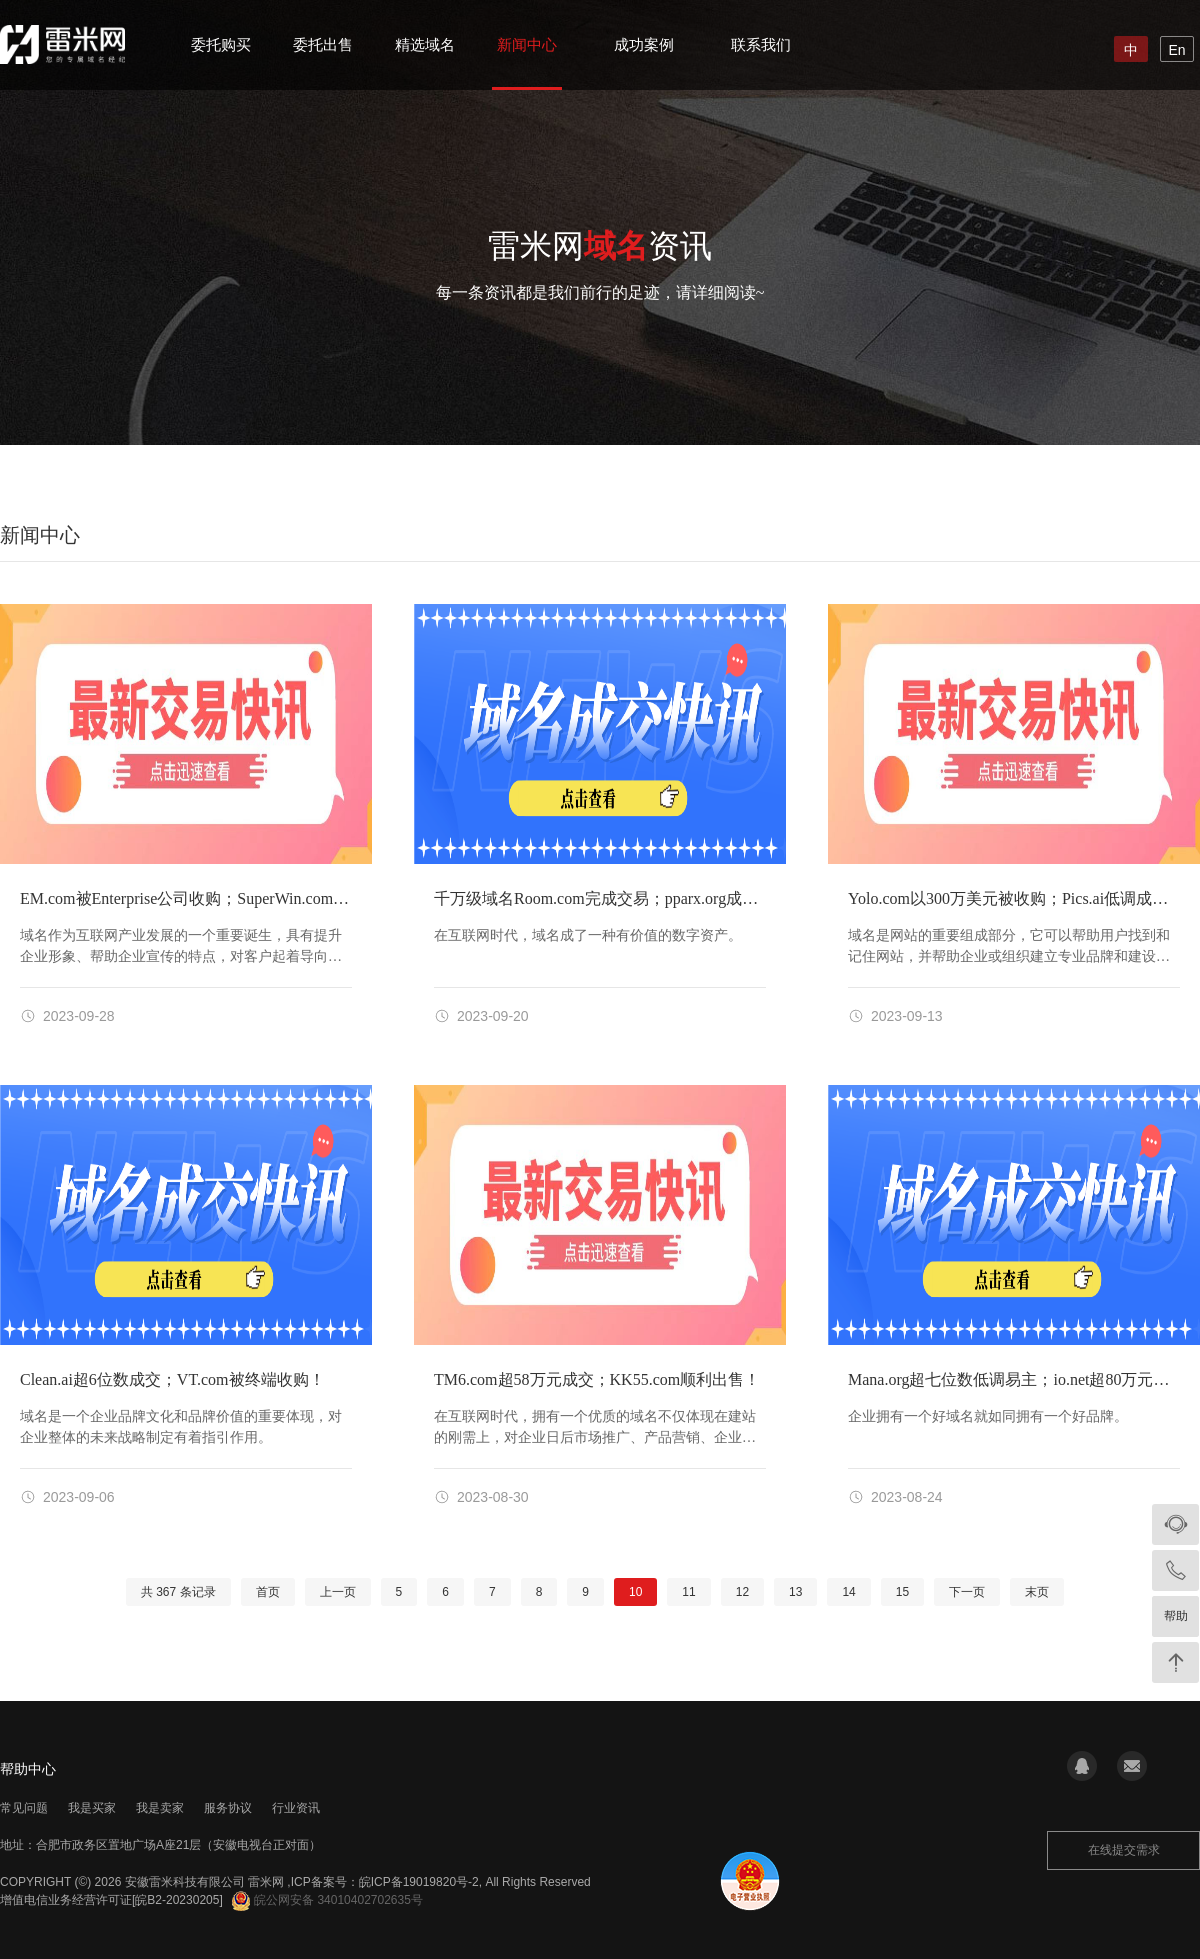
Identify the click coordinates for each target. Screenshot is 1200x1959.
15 (902, 1592)
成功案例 (644, 44)
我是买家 (92, 1808)
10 (635, 1592)
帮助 (1176, 1616)
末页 (1037, 1592)
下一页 (967, 1592)
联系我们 (761, 44)
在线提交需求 (1124, 1850)
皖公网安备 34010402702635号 (327, 1900)
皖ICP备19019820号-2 (419, 1882)
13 (795, 1592)
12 (742, 1592)
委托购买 (221, 44)
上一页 (338, 1592)
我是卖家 (160, 1808)
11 (688, 1592)
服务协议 (228, 1808)
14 (848, 1592)
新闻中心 (527, 44)
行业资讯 (296, 1808)
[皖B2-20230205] (177, 1900)
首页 (268, 1592)
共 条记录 (178, 1592)
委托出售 (323, 44)
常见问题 (24, 1808)
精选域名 (425, 44)
